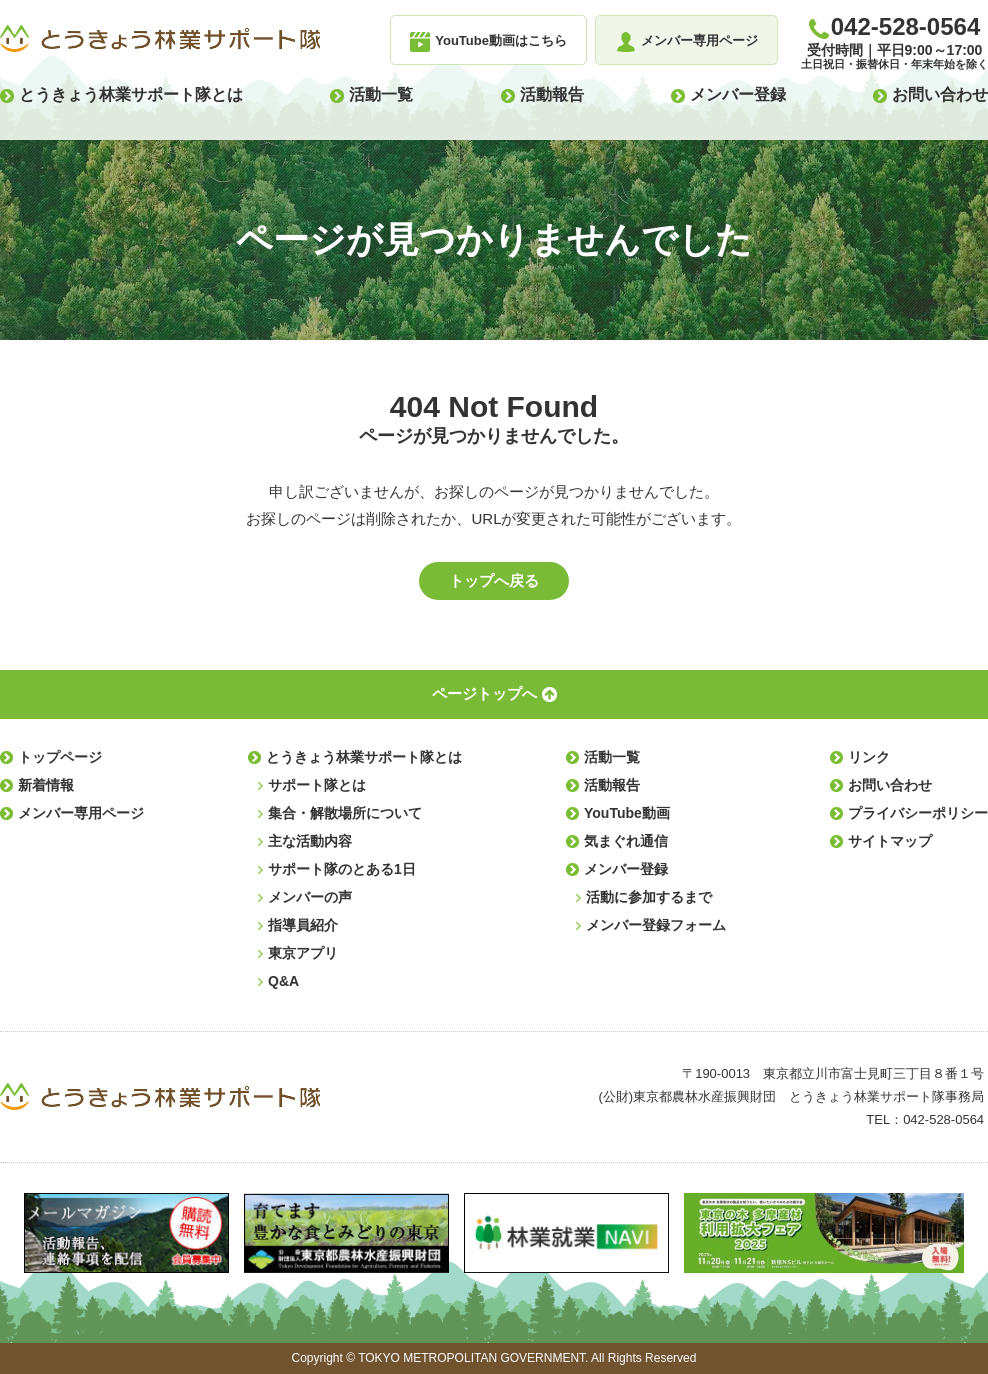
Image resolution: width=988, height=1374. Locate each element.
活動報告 (552, 94)
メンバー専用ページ (81, 813)
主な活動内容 (310, 841)
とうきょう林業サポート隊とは (131, 94)
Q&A (283, 981)
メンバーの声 (310, 897)
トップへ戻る (494, 580)
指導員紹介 (303, 925)
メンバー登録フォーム (656, 925)
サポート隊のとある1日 (342, 869)
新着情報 (46, 785)
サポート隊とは (317, 785)
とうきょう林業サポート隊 (160, 39)
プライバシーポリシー (918, 813)
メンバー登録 (738, 94)
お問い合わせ (940, 94)
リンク (869, 757)
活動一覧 (381, 94)
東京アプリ (303, 953)
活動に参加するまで (649, 897)
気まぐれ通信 (626, 841)
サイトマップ (890, 841)
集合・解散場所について (345, 813)
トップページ (60, 757)
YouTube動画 (627, 813)
